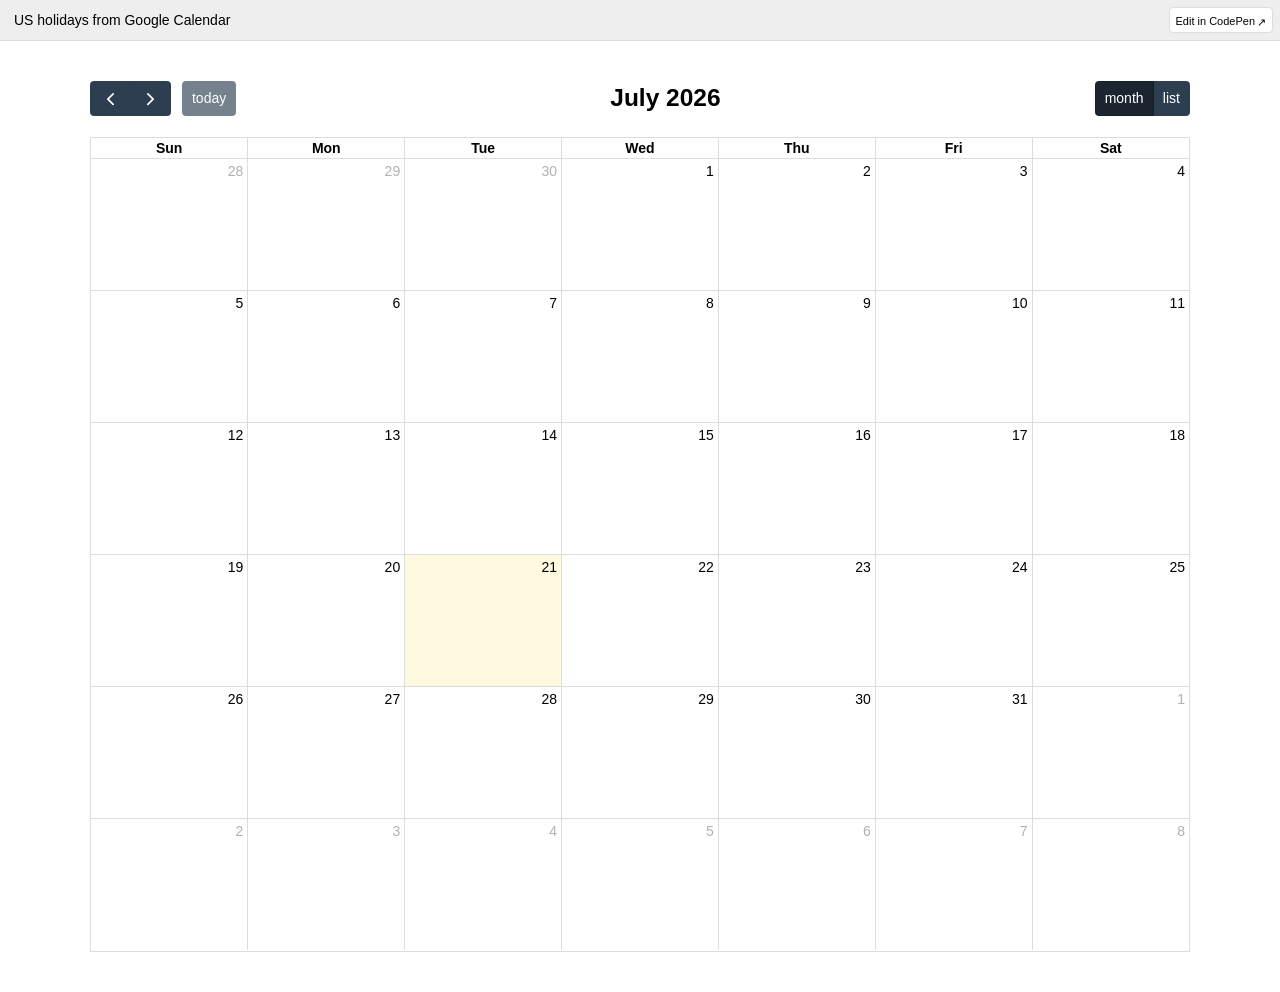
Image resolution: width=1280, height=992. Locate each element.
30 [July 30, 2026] (863, 699)
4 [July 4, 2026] (1181, 171)
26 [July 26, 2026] (236, 699)
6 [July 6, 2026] (396, 303)
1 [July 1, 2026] (710, 171)
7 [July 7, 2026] (553, 303)
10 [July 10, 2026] (1020, 303)
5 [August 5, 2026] (710, 831)
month (1124, 98)
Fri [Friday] (954, 148)
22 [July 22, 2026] (706, 567)
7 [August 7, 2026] (1024, 831)
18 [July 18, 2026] (1177, 435)
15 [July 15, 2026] (706, 435)
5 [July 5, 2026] (240, 303)
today (209, 98)
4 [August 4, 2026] (553, 831)
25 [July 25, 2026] (1177, 567)
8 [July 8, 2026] (710, 303)
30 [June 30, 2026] (549, 171)
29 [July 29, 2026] (706, 699)
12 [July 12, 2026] (236, 435)
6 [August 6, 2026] (867, 831)
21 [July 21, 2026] (549, 567)
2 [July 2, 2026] (867, 171)
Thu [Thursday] (797, 148)
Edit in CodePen (1216, 21)
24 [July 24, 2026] (1020, 567)
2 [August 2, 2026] (240, 831)
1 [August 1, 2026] (1181, 699)
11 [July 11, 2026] (1177, 303)
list (1171, 98)
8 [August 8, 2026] (1181, 831)
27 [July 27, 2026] (393, 699)
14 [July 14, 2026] (549, 435)
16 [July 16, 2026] (863, 435)
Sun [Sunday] (169, 148)
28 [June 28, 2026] (236, 171)
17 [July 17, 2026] (1020, 435)
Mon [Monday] (326, 148)
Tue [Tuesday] (483, 148)
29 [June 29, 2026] (393, 171)
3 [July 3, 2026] (1024, 171)
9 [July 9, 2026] (867, 303)
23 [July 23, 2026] (863, 567)
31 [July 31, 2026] (1020, 699)
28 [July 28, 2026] (549, 699)
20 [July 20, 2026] (393, 567)
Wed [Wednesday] (639, 148)
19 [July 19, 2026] (236, 567)
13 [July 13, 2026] (393, 435)
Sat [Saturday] (1111, 148)
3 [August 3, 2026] (396, 831)
